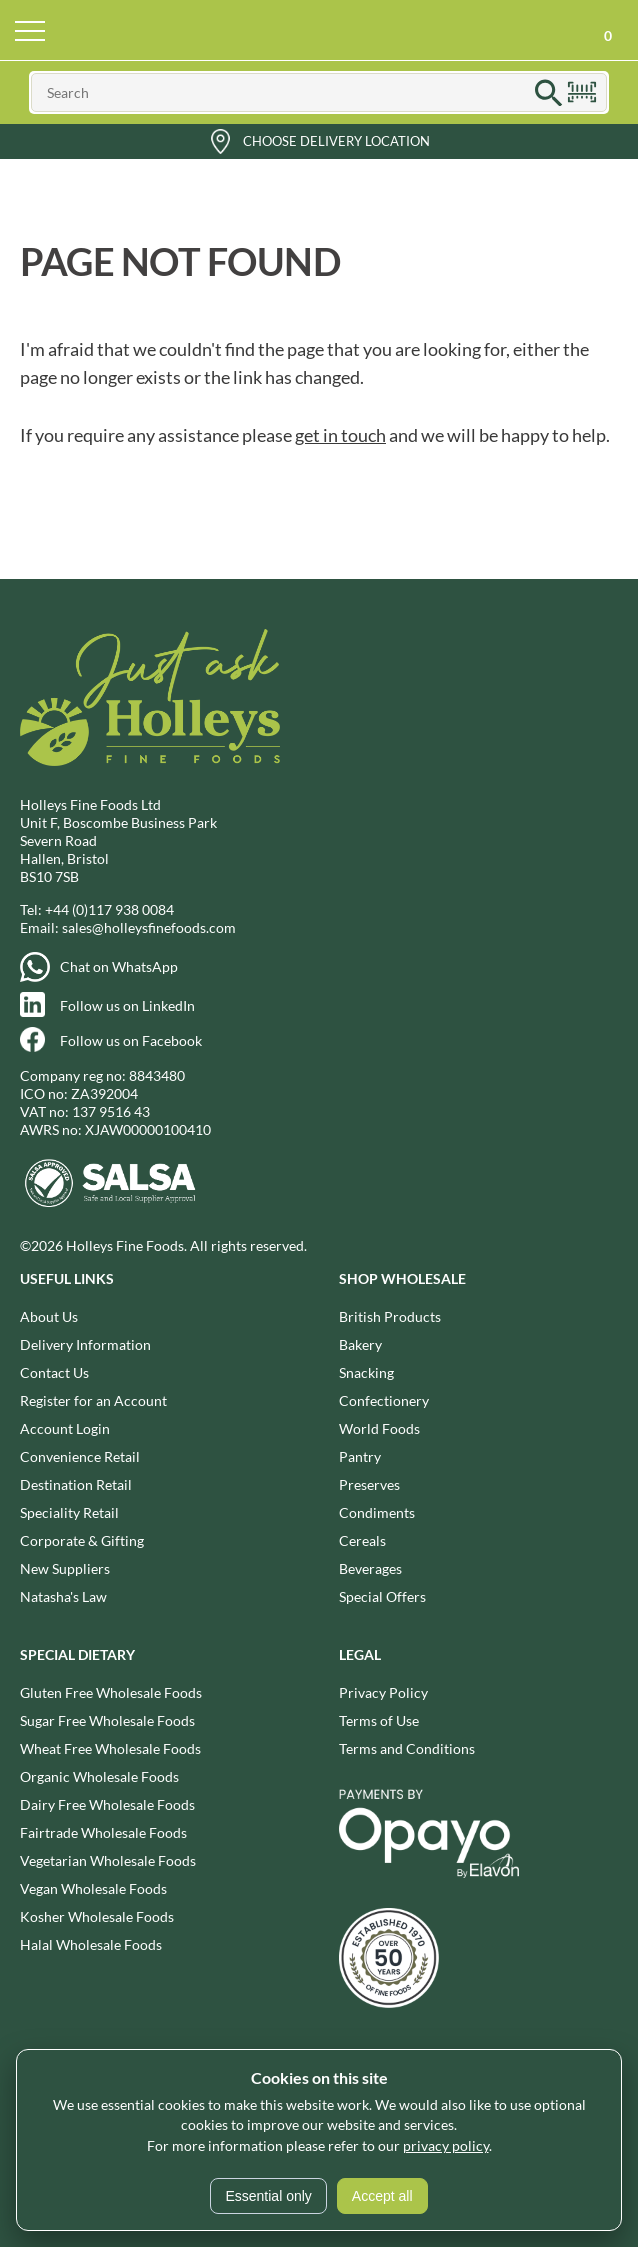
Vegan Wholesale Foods (93, 1888)
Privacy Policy (383, 1692)
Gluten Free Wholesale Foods (111, 1692)
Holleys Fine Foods (319, 30)
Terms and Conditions (407, 1748)
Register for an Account (93, 1400)
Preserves (369, 1484)
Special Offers (382, 1596)
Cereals (362, 1540)
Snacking (366, 1372)
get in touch (340, 435)
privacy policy (446, 2145)
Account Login (65, 1428)
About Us (49, 1316)
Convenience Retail (80, 1456)
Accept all (382, 2196)
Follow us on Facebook (131, 1040)
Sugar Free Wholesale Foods (107, 1720)
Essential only (268, 2196)
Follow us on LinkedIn (127, 1005)
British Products (390, 1316)
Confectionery (384, 1400)
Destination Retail (76, 1484)
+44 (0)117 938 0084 (109, 909)
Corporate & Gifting (82, 1540)
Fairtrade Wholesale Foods (103, 1832)
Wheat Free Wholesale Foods (110, 1748)
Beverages (370, 1568)
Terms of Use (379, 1720)
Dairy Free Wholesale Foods (107, 1804)
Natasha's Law (63, 1596)
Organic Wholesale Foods (99, 1776)
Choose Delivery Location (336, 141)
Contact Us (54, 1372)
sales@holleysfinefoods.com (149, 927)
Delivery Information (85, 1344)
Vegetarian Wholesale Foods (108, 1860)
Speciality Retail (69, 1512)
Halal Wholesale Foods (91, 1944)
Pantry (360, 1456)
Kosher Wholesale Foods (97, 1916)
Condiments (377, 1512)
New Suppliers (65, 1568)
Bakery (360, 1344)
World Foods (379, 1428)
